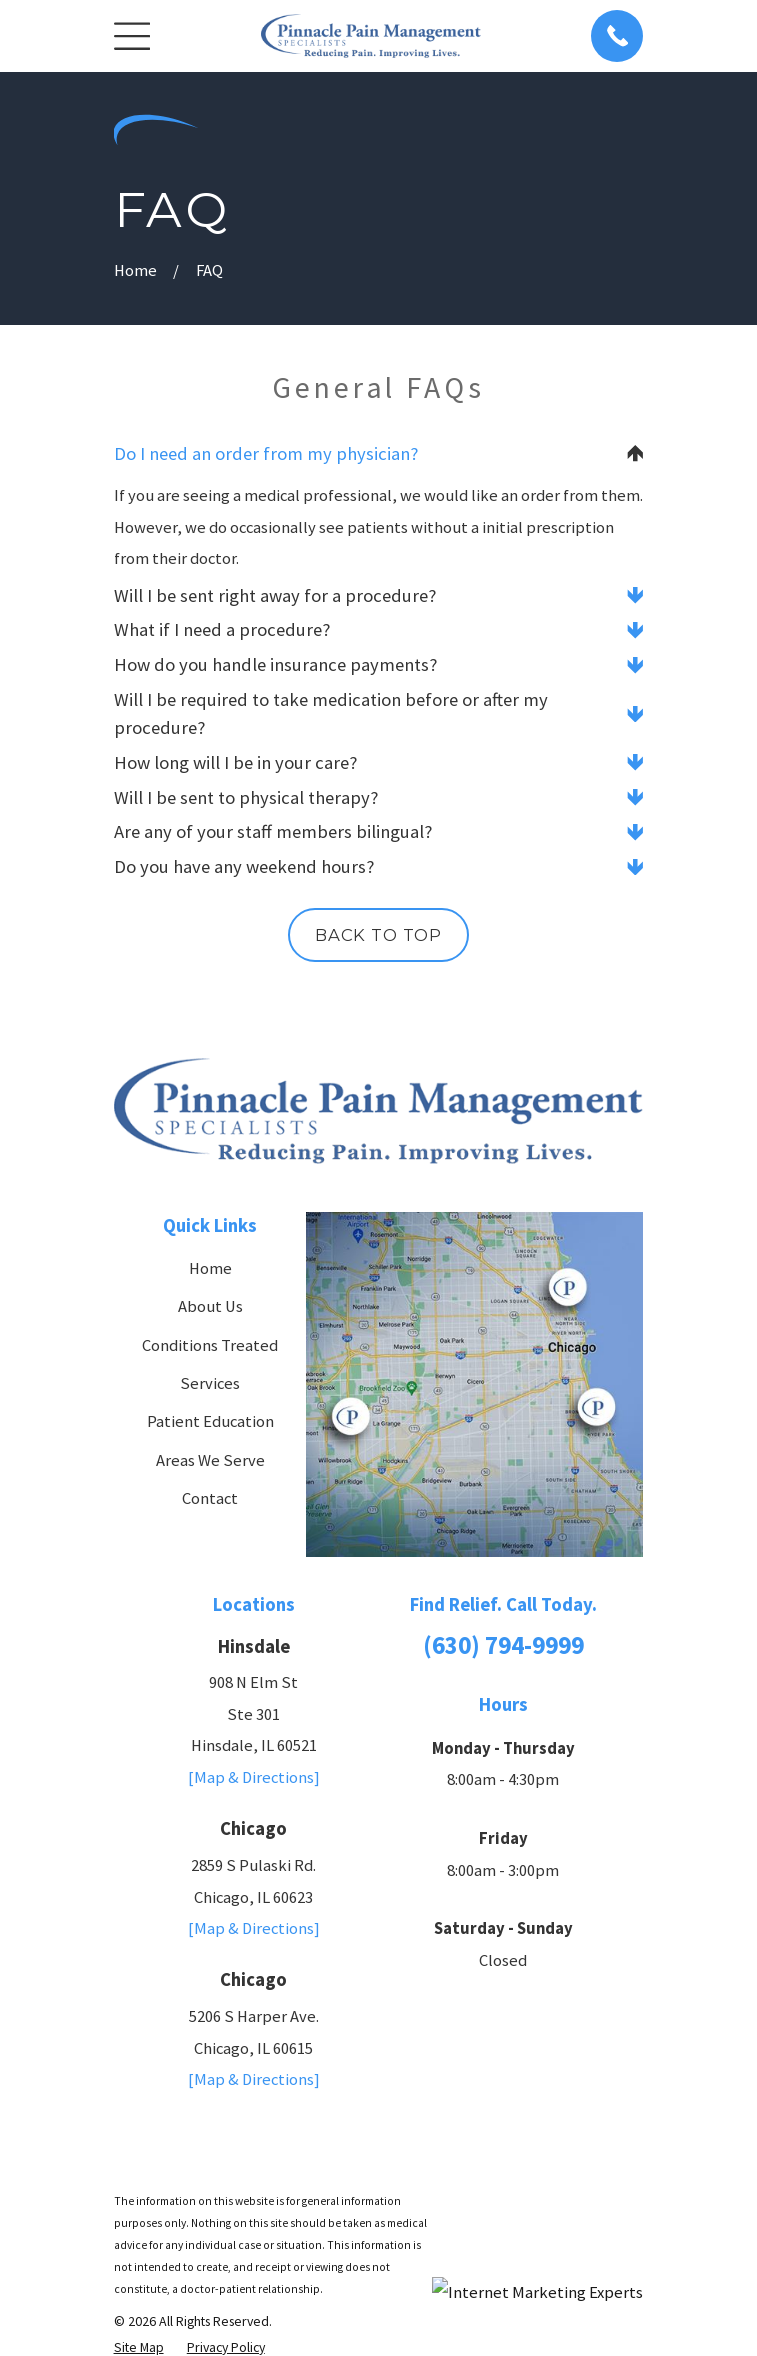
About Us (210, 1307)
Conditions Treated (210, 1346)
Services (210, 1384)
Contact (210, 1499)
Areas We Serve (210, 1460)
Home (210, 1269)
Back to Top (378, 936)
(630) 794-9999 (503, 1645)
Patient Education (210, 1422)
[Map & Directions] (254, 1778)
